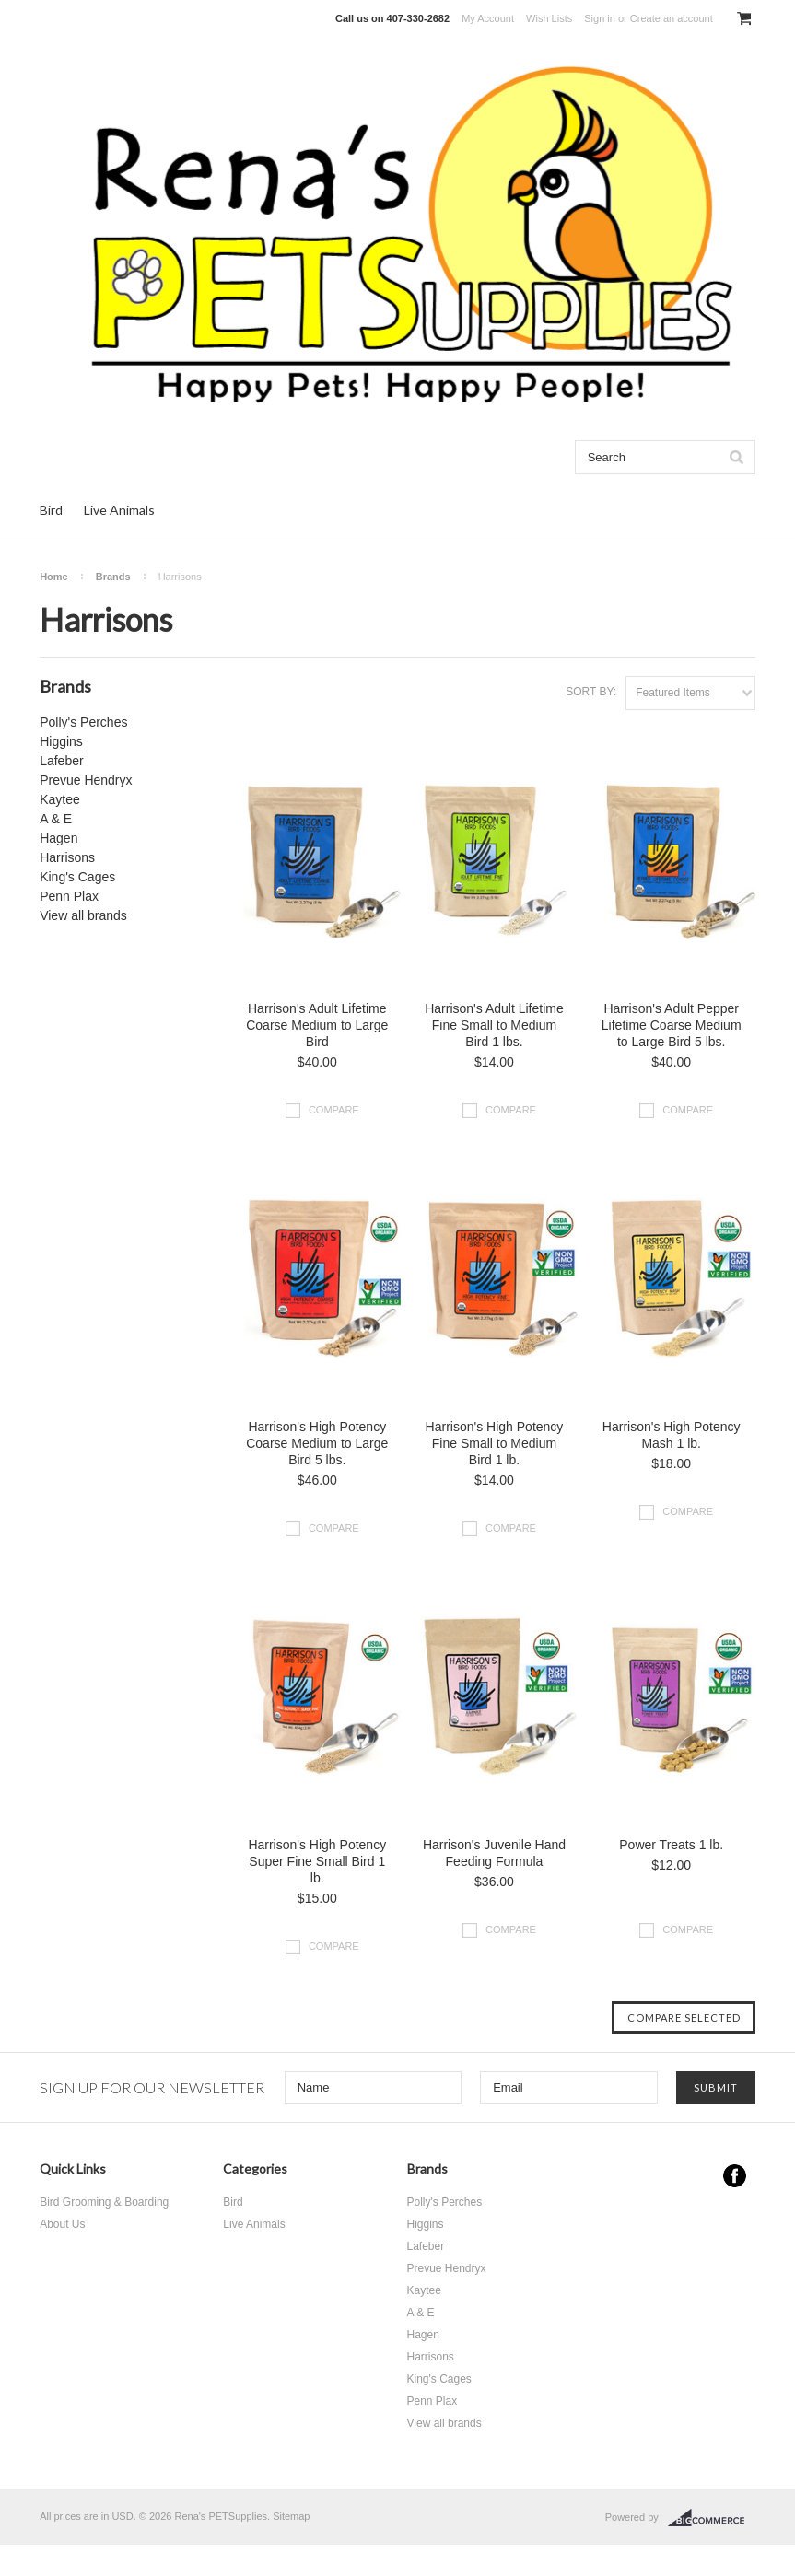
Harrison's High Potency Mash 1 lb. (671, 1435)
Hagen (58, 838)
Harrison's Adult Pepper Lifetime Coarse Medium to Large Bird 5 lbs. (672, 1025)
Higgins (61, 741)
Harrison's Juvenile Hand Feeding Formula (494, 1853)
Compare (334, 1109)
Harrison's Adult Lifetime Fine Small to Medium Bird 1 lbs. (494, 1025)
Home (54, 576)
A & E (56, 818)
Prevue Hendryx (86, 780)
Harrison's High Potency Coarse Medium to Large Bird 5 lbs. (317, 1443)
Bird (51, 510)
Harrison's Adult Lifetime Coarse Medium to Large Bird (317, 1025)
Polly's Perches (83, 722)
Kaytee (60, 799)
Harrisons (67, 857)
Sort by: (591, 691)
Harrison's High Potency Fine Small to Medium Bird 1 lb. (495, 1443)
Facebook (734, 2175)
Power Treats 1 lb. (671, 1844)
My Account (488, 18)
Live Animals (119, 510)
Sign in (599, 18)
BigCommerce (711, 2518)
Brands (113, 576)
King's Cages (77, 876)
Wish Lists (549, 18)
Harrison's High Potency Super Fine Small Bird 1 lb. (317, 1861)
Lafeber (61, 760)
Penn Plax (69, 896)
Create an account (671, 18)
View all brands (83, 915)
